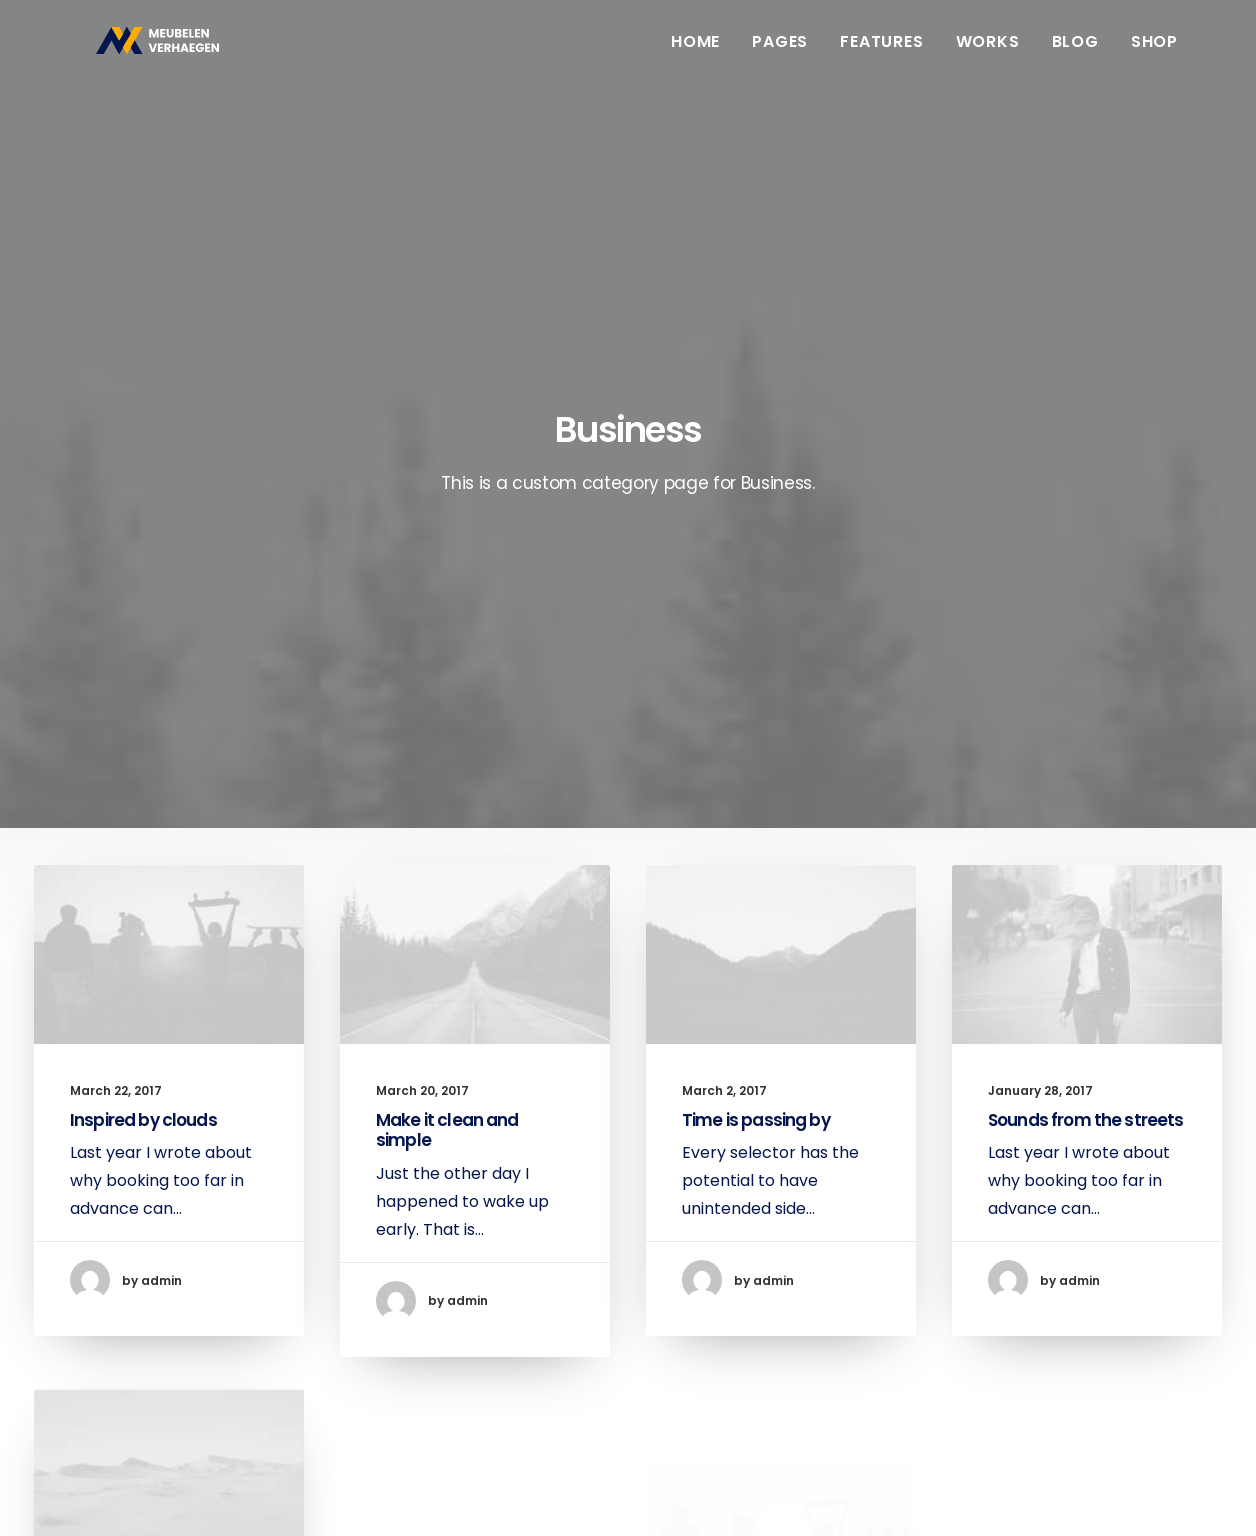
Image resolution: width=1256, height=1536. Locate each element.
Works (988, 52)
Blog (1075, 52)
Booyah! (190, 1496)
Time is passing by (756, 682)
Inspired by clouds (143, 679)
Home (695, 52)
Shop (1154, 52)
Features (881, 52)
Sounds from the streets (1085, 709)
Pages (780, 52)
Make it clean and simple (447, 689)
